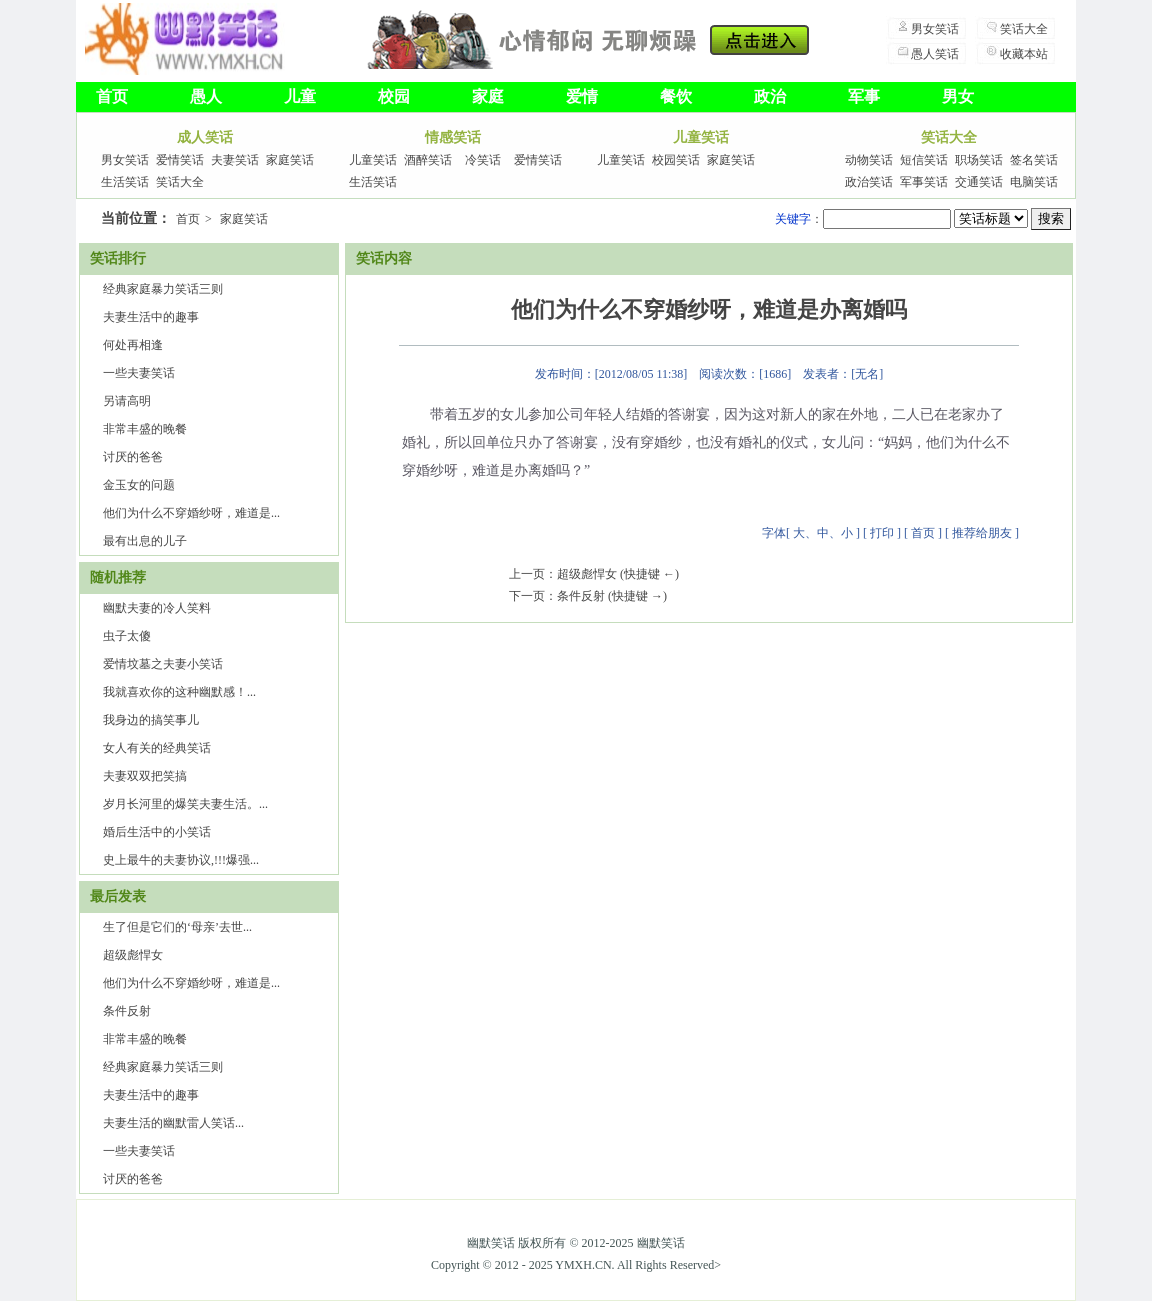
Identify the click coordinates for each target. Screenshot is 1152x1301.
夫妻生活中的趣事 (151, 317)
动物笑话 (869, 160)
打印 (882, 533)
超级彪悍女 (133, 955)
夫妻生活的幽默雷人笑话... (173, 1123)
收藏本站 (1024, 54)
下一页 (527, 596)
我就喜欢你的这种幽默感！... (179, 692)
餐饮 (676, 96)
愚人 (206, 96)
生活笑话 (125, 182)
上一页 (527, 574)
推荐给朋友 (982, 533)
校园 (394, 96)
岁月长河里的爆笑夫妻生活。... (185, 804)
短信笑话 (924, 160)
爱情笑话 (180, 160)
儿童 (300, 96)
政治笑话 (869, 182)
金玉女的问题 (139, 485)
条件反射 (127, 1011)
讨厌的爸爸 (133, 457)
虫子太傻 (127, 636)
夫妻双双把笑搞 (145, 776)
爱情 (582, 96)
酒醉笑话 (428, 160)
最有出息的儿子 (145, 541)
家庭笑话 (290, 160)
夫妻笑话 (235, 160)
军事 (864, 96)
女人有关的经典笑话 (157, 748)
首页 (112, 96)
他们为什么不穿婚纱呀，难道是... (191, 513)
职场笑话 (979, 160)
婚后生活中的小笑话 (157, 832)
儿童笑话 (373, 160)
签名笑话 (1034, 160)
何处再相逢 (133, 345)
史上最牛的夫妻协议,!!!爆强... (181, 860)
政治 (770, 96)
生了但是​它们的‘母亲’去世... (177, 927)
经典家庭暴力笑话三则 (163, 289)
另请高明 (127, 401)
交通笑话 (979, 182)
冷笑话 (483, 160)
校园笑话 (676, 160)
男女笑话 (935, 29)
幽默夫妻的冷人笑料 (157, 608)
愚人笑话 (935, 54)
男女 (958, 96)
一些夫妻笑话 (139, 373)
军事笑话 (924, 182)
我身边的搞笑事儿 (151, 720)
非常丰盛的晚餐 (145, 429)
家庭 (488, 96)
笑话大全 (1024, 29)
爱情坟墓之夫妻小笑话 (163, 664)
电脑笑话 (1034, 182)
